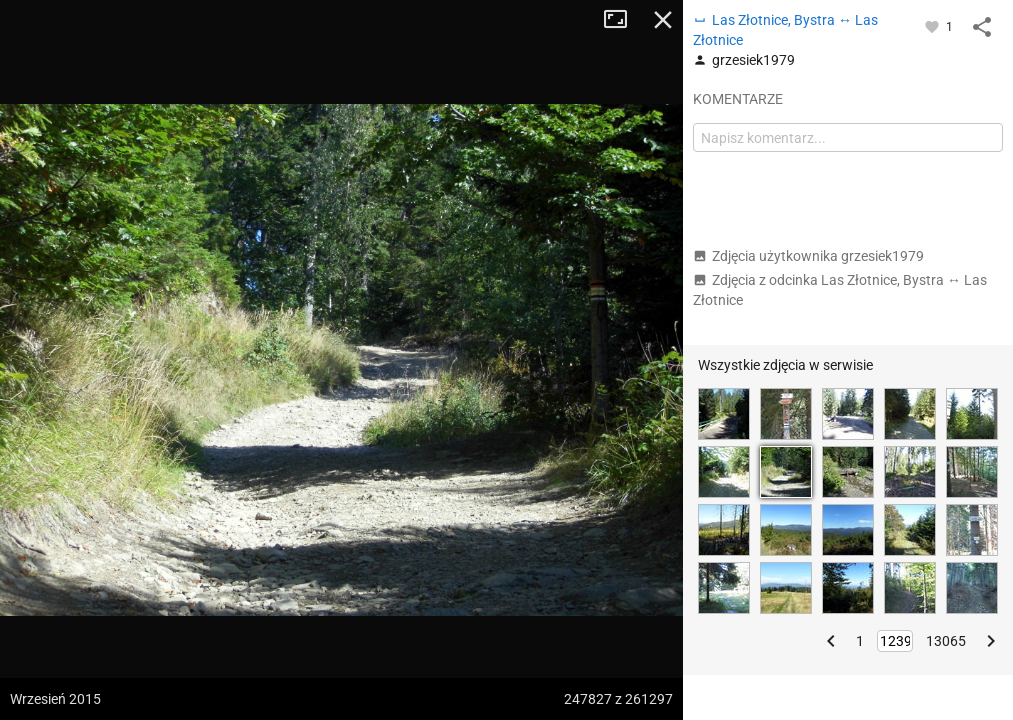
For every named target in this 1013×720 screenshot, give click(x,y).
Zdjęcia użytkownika (808, 256)
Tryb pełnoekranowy (623, 20)
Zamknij (663, 20)
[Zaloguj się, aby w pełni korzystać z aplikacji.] (933, 26)
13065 (946, 641)
